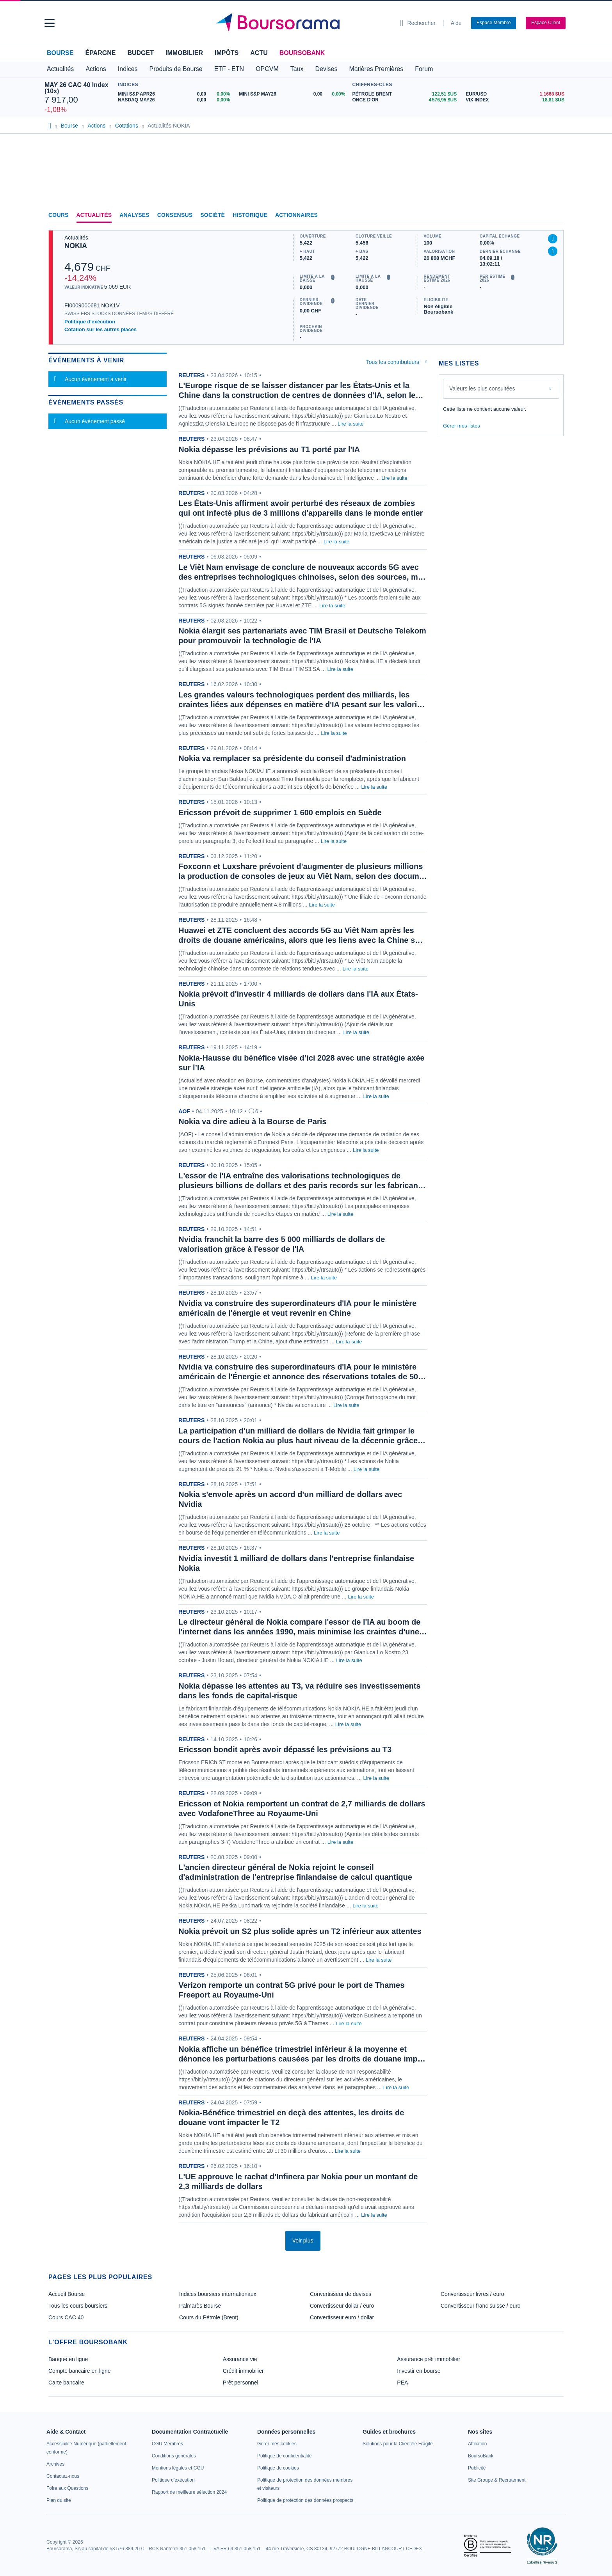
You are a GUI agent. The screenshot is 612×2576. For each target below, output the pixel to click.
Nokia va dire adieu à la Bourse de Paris (252, 1121)
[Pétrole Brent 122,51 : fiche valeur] (406, 94)
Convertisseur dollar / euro (342, 2306)
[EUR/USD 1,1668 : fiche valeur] (517, 94)
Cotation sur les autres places (100, 329)
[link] (55, 2464)
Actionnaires (296, 215)
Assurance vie (240, 2359)
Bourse (60, 53)
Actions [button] (95, 69)
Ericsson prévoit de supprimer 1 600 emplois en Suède (279, 812)
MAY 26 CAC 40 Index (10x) (76, 88)
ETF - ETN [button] (229, 69)
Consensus (174, 215)
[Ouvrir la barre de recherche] (418, 23)
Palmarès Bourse (200, 2306)
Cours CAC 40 (66, 2317)
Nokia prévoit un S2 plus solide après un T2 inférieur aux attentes (299, 1931)
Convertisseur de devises (340, 2294)
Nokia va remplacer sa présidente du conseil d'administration (292, 758)
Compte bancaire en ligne (79, 2371)
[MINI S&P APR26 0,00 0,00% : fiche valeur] (175, 94)
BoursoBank (302, 53)
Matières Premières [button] (376, 69)
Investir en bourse (418, 2371)
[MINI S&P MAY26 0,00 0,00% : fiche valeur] (293, 94)
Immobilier (184, 53)
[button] (50, 23)
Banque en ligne (68, 2359)
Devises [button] (326, 69)
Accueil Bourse (66, 2294)
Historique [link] (250, 215)
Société (212, 215)
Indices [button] (128, 69)
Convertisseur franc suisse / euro (481, 2306)
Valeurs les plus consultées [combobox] (482, 388)
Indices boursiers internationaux (217, 2294)
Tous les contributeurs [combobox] (392, 362)
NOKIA (75, 246)
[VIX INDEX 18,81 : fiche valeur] (517, 100)
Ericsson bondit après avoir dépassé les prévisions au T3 (284, 1749)
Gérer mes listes (461, 426)
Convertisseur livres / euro (472, 2294)
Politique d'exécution (89, 322)
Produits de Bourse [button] (176, 69)
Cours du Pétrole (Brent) (208, 2317)
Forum (424, 69)
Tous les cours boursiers (77, 2306)
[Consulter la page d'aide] (452, 23)
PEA (402, 2382)
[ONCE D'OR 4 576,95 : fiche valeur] (406, 100)
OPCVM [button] (267, 69)
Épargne (100, 53)
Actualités (94, 215)
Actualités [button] (60, 69)
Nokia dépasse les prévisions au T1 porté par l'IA (269, 449)
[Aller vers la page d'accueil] (302, 23)
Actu (258, 53)
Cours (58, 215)
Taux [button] (297, 69)
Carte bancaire (66, 2382)
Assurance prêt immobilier (428, 2359)
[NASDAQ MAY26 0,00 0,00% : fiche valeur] (175, 100)
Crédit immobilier (243, 2371)
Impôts (226, 53)
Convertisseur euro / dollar (342, 2317)
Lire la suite (350, 424)
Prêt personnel (240, 2382)
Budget (140, 53)
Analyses (134, 215)
